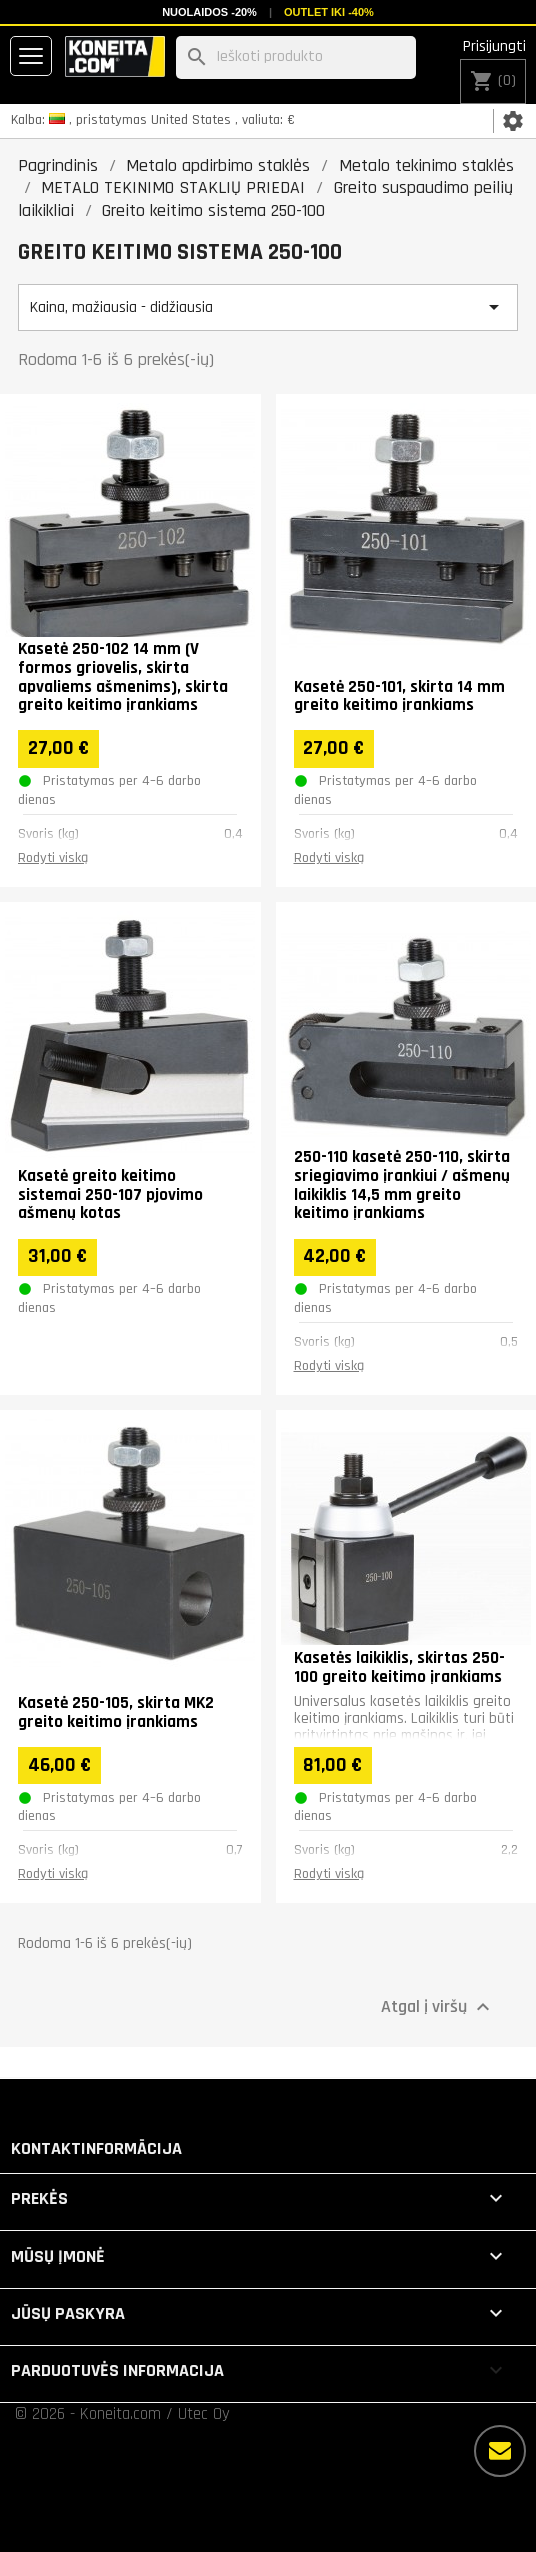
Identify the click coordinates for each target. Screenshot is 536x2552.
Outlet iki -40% (329, 12)
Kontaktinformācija (96, 2148)
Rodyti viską (53, 858)
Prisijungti (494, 46)
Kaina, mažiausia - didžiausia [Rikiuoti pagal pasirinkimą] (268, 307)
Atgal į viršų (438, 2007)
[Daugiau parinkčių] (500, 2451)
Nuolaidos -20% (209, 12)
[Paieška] (296, 57)
